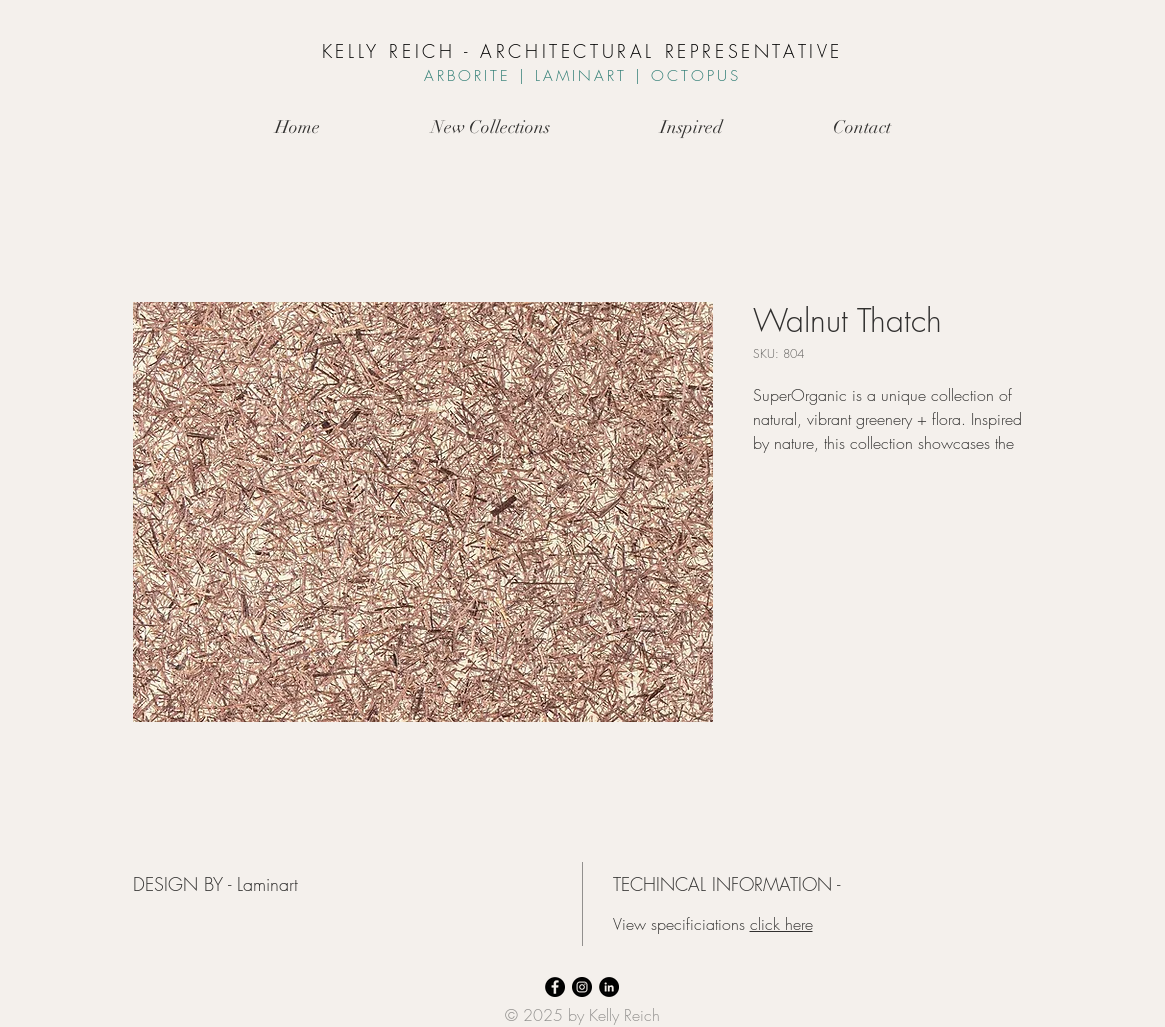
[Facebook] (555, 987)
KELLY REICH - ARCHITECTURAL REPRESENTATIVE (582, 51)
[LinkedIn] (609, 987)
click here (781, 924)
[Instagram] (582, 987)
